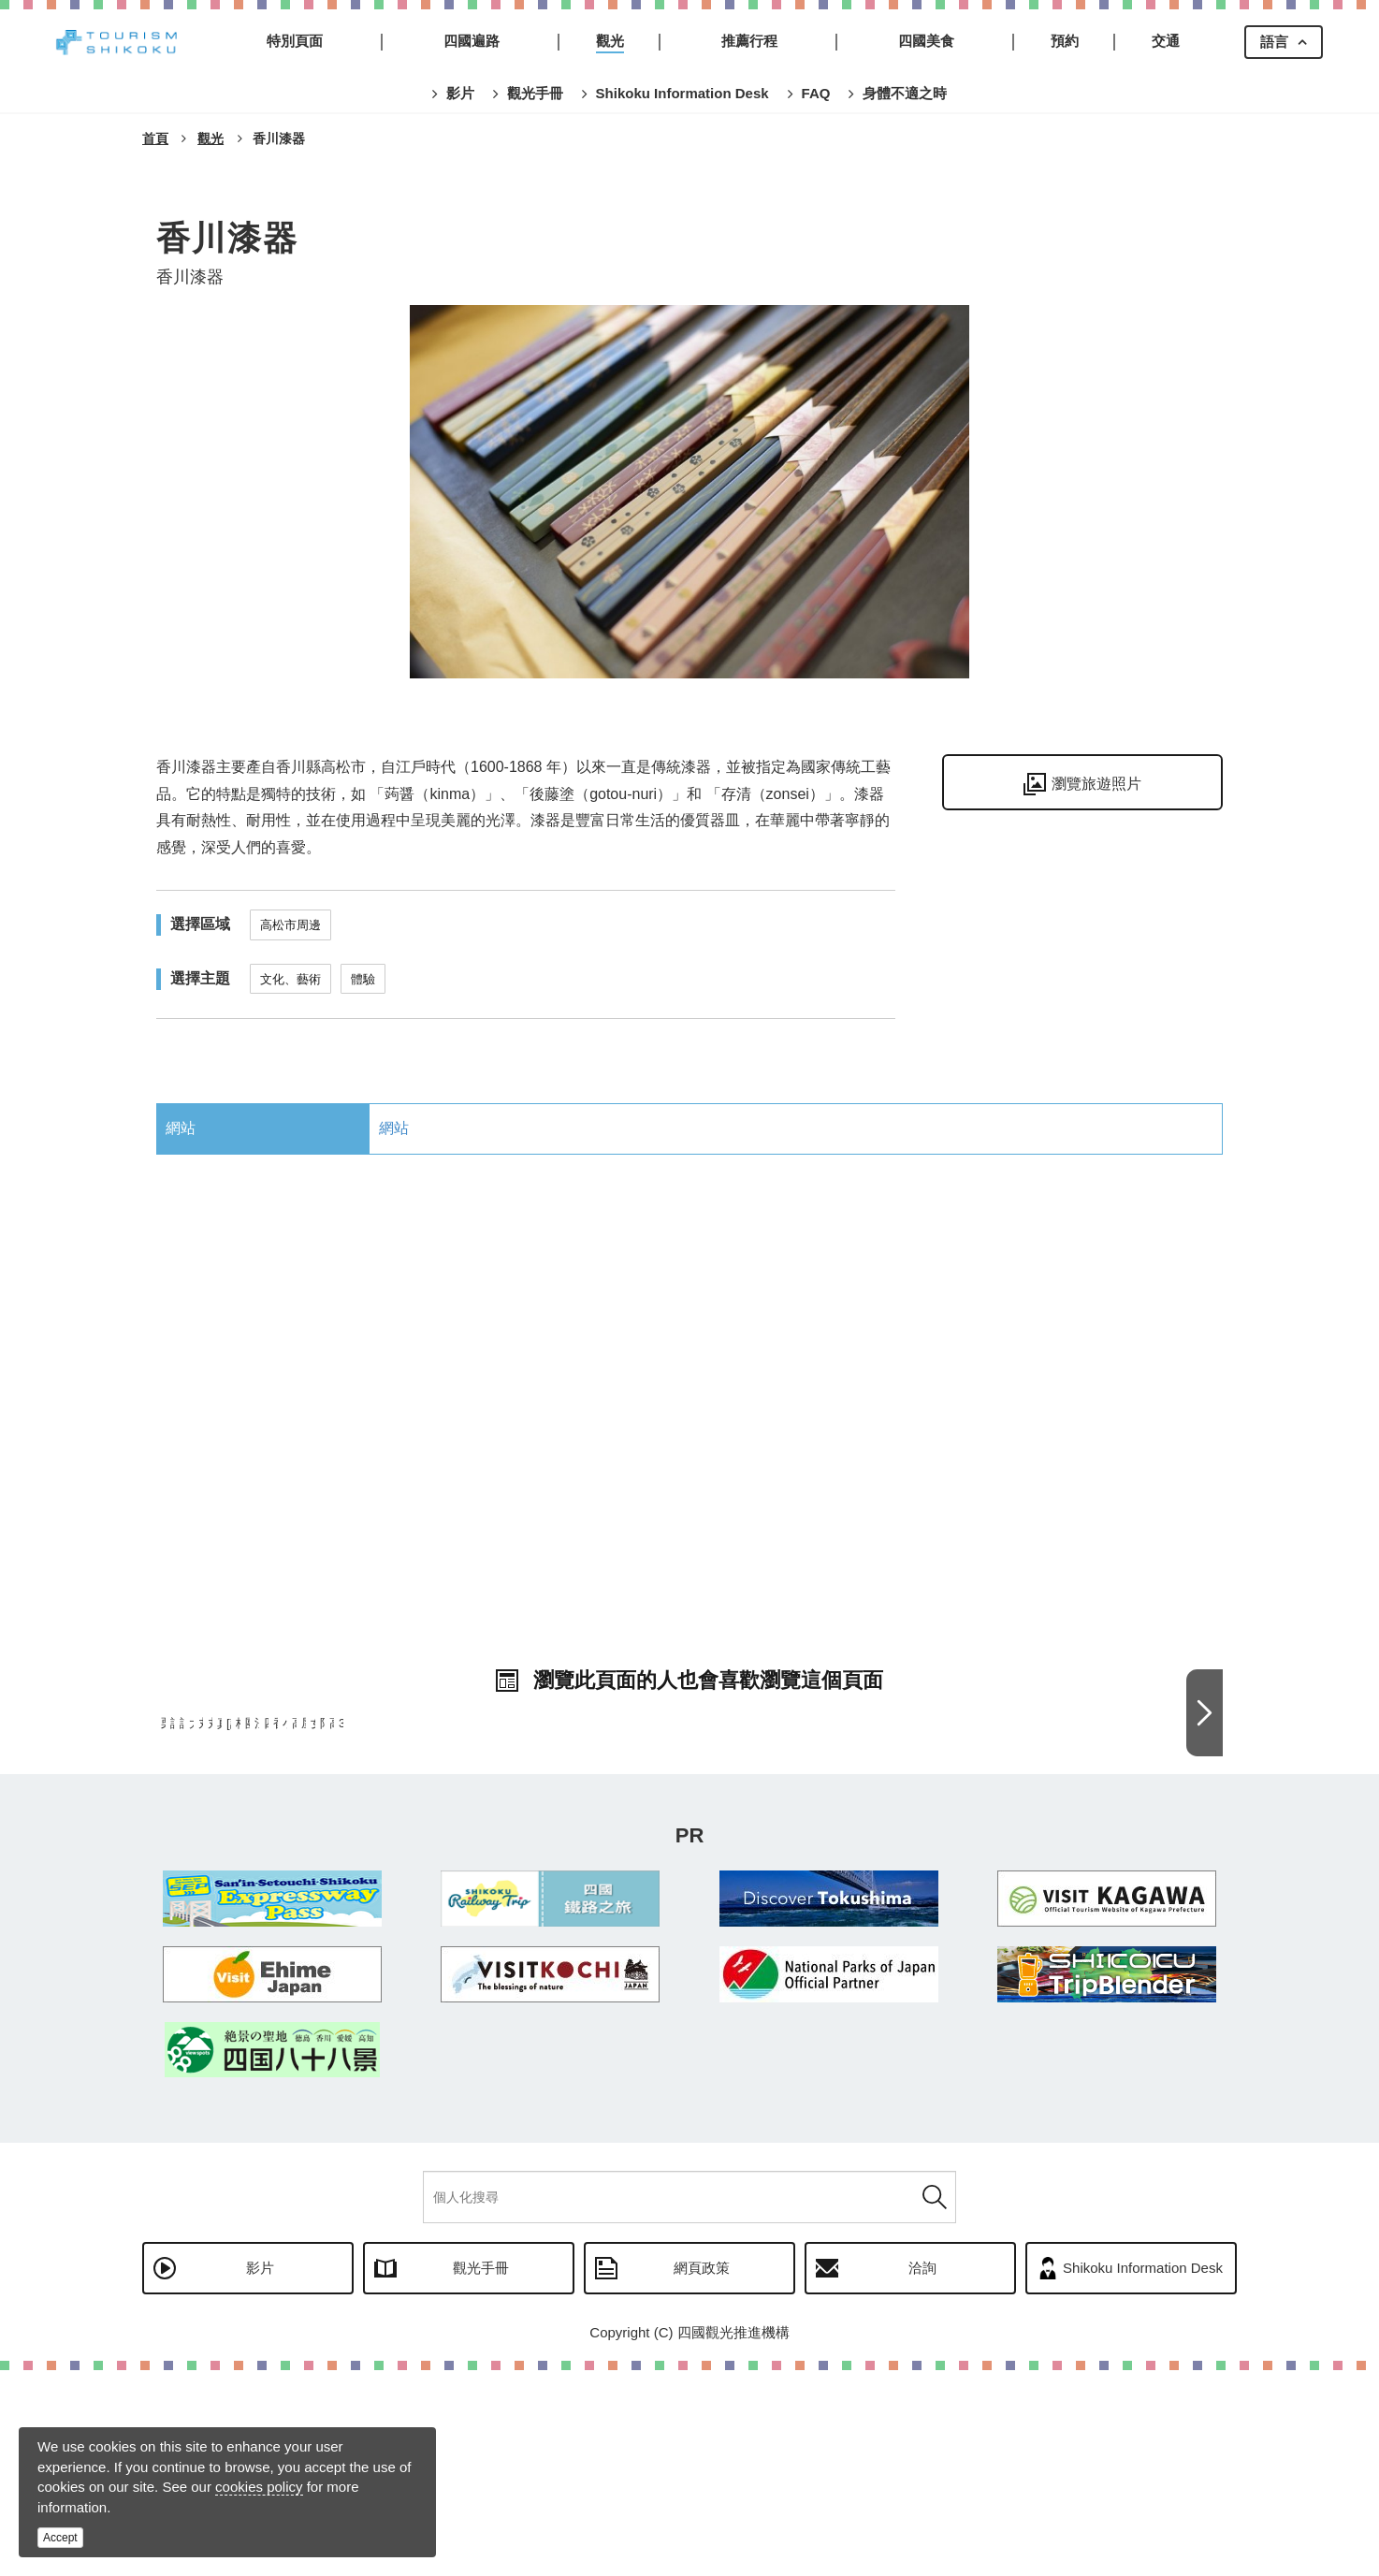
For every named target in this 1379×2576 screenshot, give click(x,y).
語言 (1274, 42)
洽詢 (922, 2473)
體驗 (363, 979)
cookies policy (258, 2487)
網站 (394, 1128)
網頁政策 (702, 2473)
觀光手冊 (481, 2473)
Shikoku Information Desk (1143, 2473)
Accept (60, 2537)
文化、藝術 (290, 979)
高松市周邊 (290, 925)
